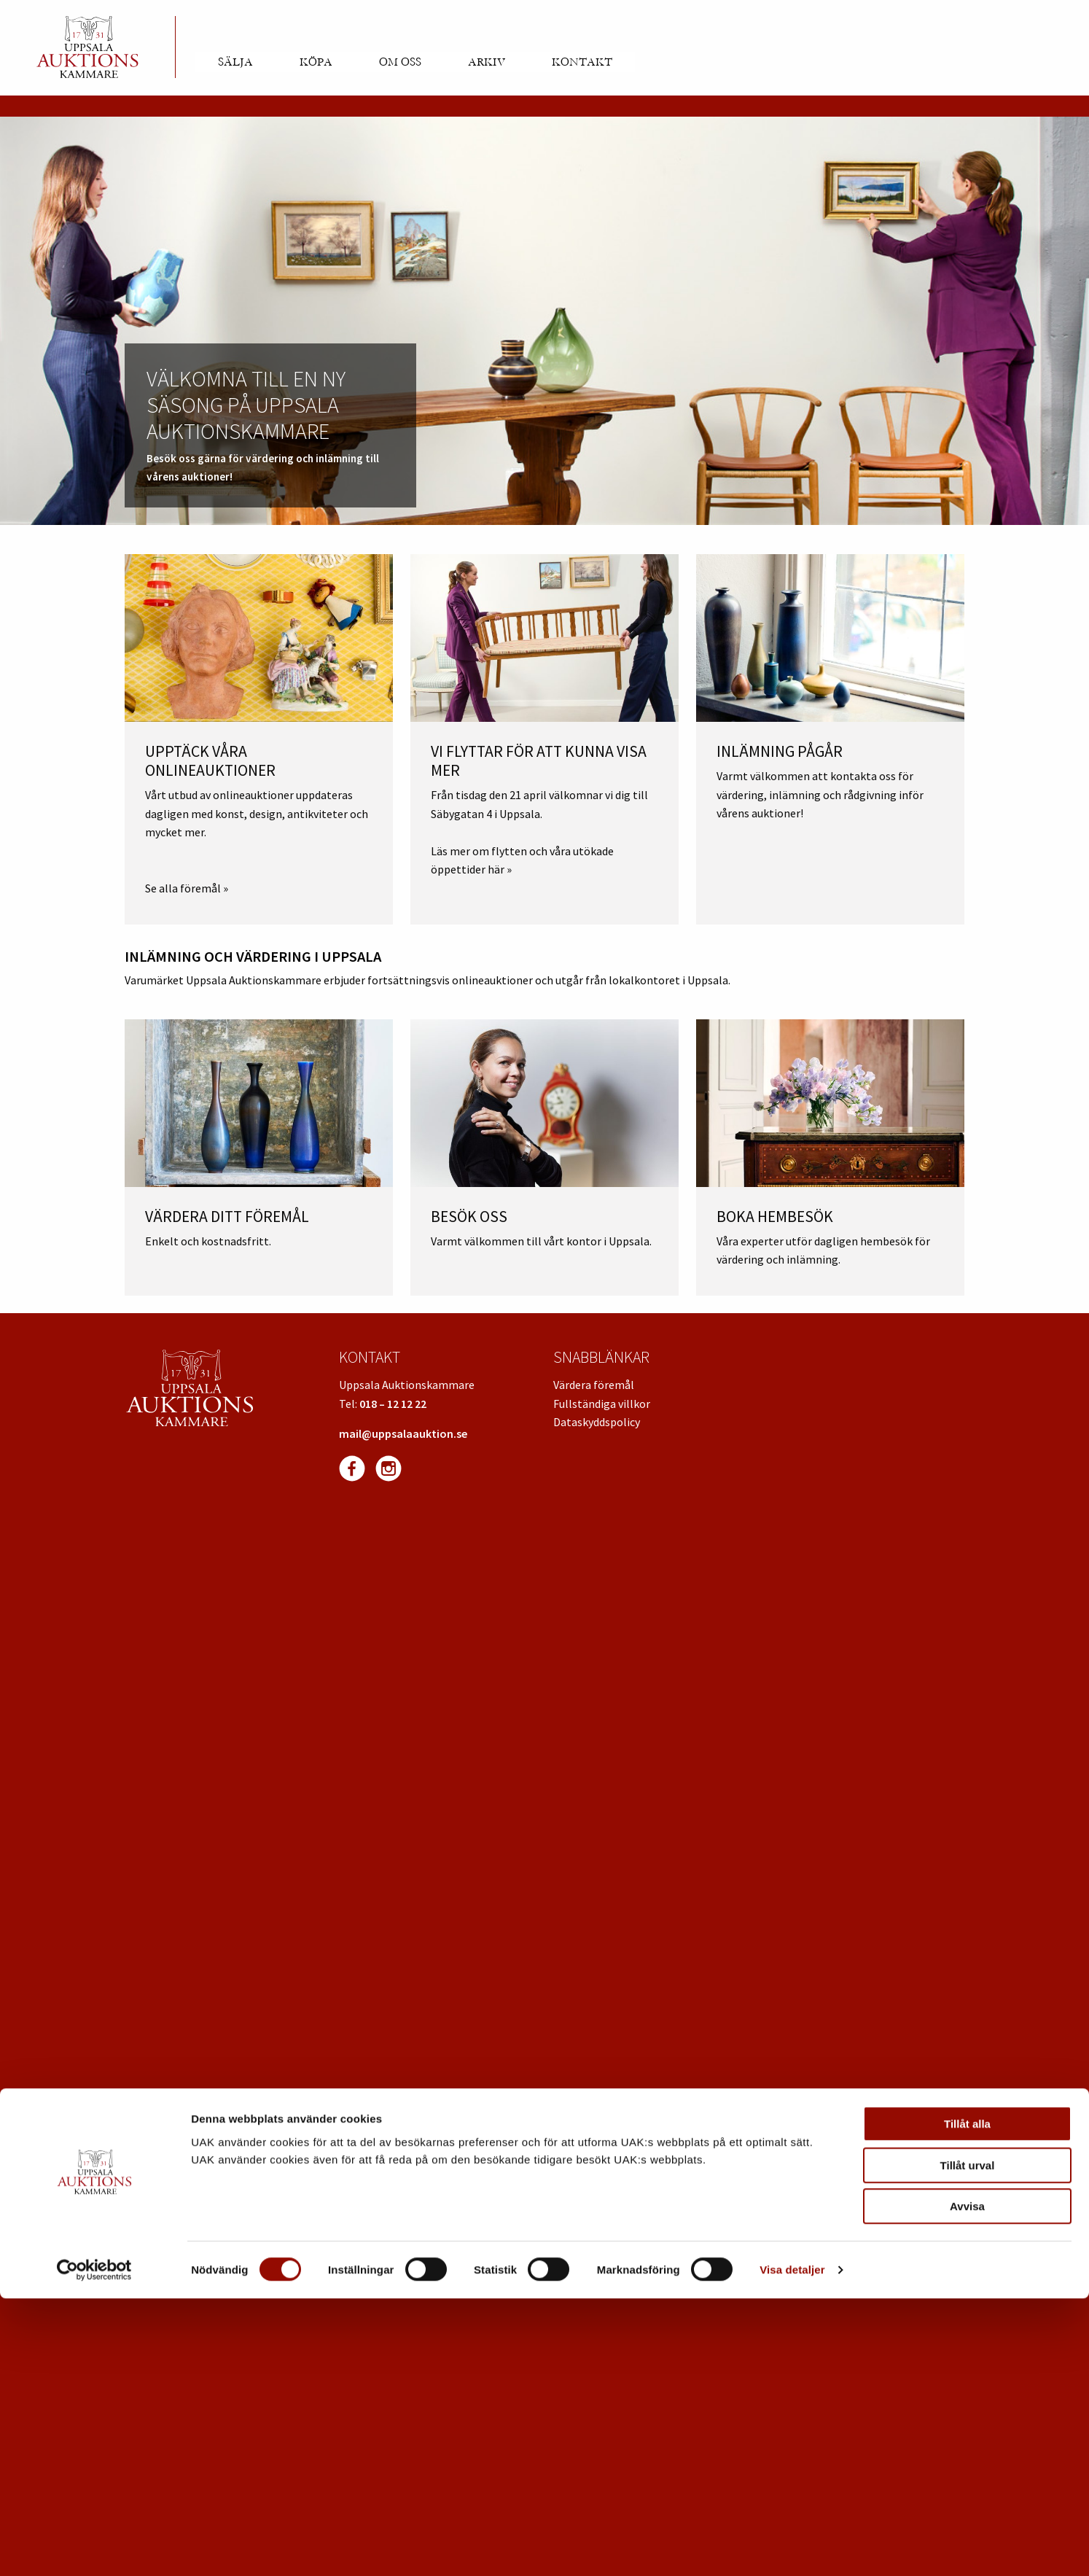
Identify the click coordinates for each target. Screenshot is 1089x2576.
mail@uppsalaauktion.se (403, 1433)
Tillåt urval (967, 2443)
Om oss (400, 62)
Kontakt (582, 62)
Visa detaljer (792, 2547)
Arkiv (486, 62)
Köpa (316, 62)
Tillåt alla (967, 2401)
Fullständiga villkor (601, 1403)
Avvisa (967, 2484)
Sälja (235, 62)
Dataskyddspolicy (596, 1422)
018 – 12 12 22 (392, 1403)
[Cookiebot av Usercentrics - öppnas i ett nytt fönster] (94, 2548)
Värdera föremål (593, 1384)
